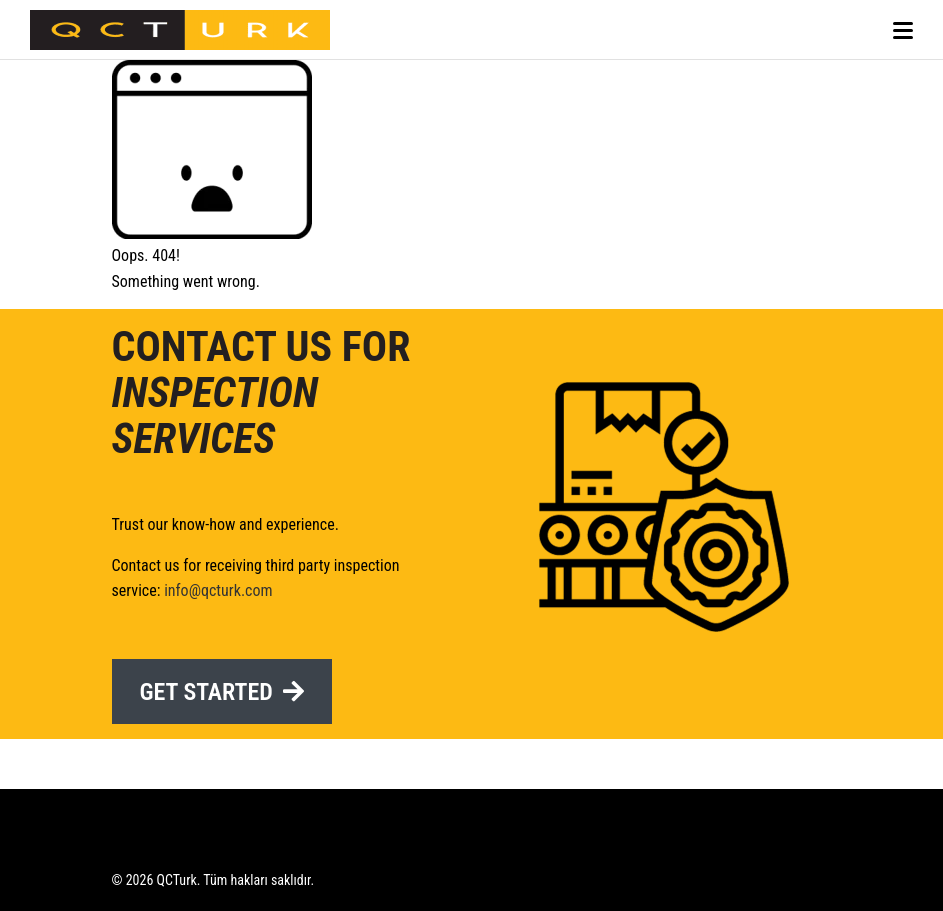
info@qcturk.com (218, 590)
